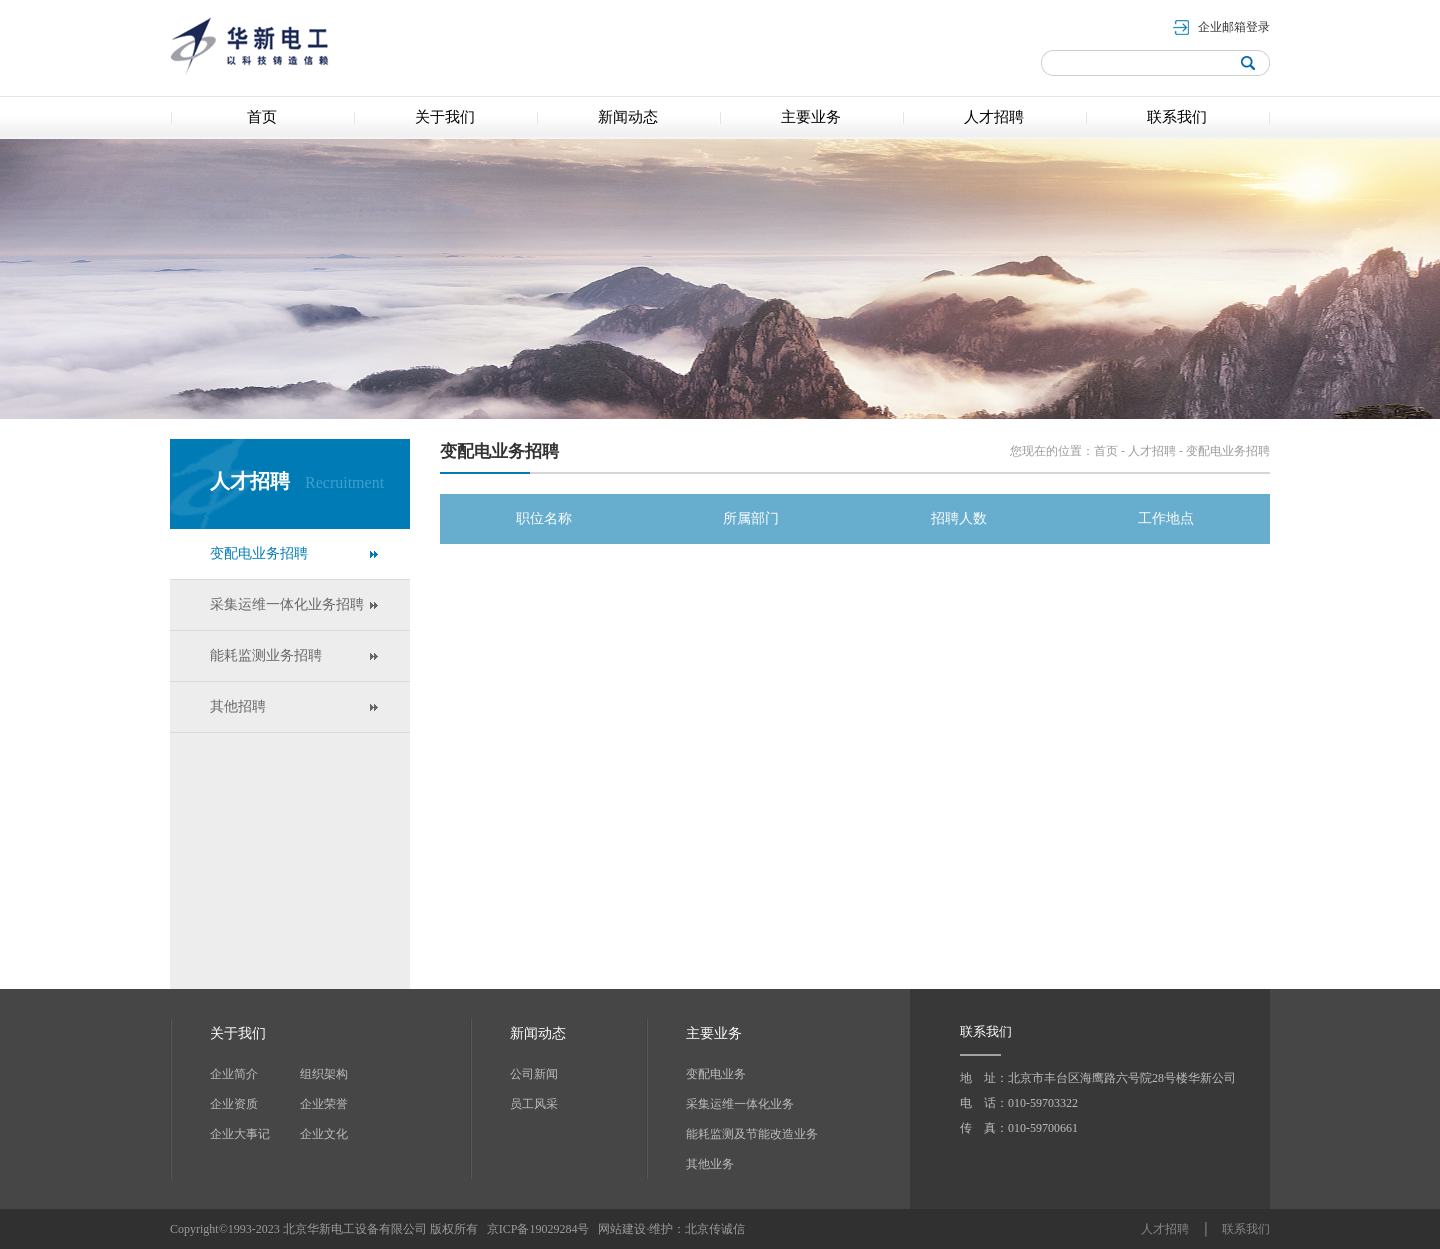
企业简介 (234, 1074)
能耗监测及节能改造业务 (752, 1134)
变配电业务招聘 (259, 553)
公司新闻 (534, 1074)
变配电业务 (716, 1074)
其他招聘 (238, 706)
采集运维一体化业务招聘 (287, 604)
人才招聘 (1152, 451)
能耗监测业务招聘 (266, 655)
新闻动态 (538, 1033)
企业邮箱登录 (1234, 27)
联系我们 (1246, 1229)
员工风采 (534, 1104)
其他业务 (710, 1164)
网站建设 (622, 1229)
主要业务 (714, 1033)
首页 (1106, 451)
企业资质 (234, 1104)
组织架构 (324, 1074)
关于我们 (238, 1033)
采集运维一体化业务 (740, 1104)
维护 (661, 1229)
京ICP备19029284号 (540, 1229)
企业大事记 (240, 1134)
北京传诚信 (715, 1229)
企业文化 (324, 1134)
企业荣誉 (324, 1104)
